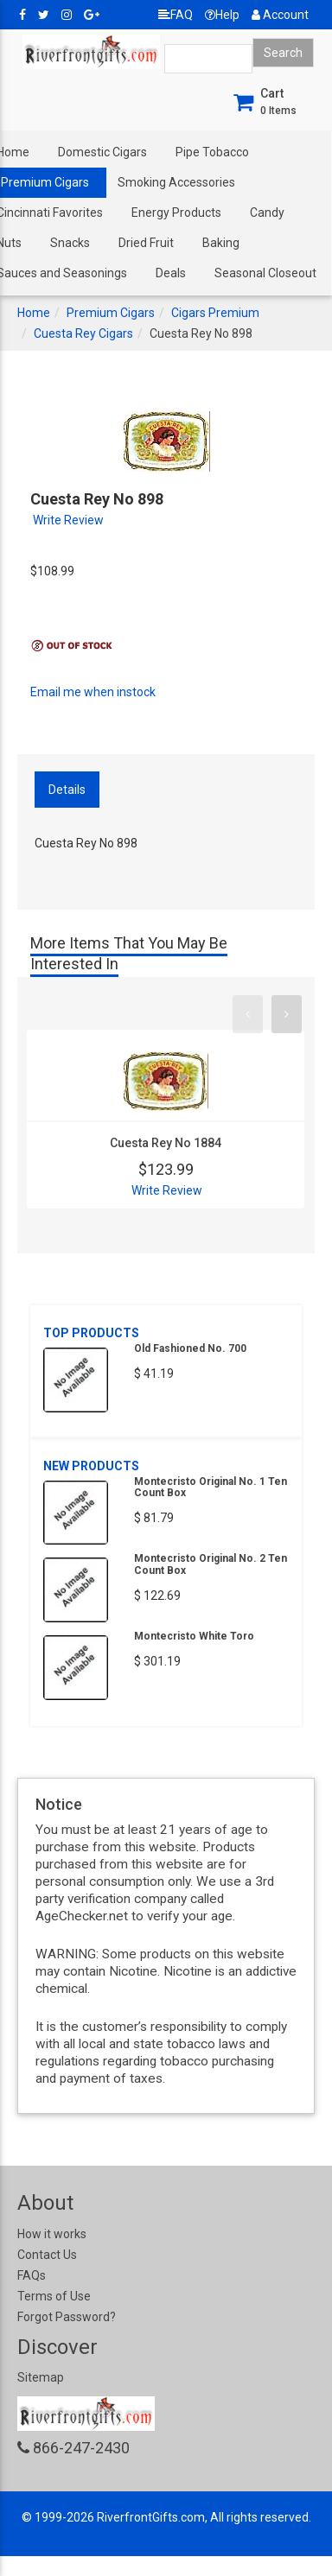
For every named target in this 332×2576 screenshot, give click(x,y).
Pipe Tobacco (212, 152)
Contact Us (47, 2255)
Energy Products (176, 212)
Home (33, 313)
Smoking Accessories (176, 182)
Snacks (70, 243)
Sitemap (40, 2377)
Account (280, 15)
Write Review (68, 520)
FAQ (175, 15)
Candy (267, 212)
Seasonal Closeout (265, 273)
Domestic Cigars (102, 152)
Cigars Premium (215, 313)
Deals (171, 273)
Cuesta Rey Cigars (83, 333)
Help (222, 15)
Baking (220, 243)
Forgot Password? (66, 2317)
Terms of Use (54, 2296)
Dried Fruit (146, 243)
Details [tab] (67, 789)
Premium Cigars (111, 313)
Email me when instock (93, 692)
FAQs (31, 2275)
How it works (51, 2234)
